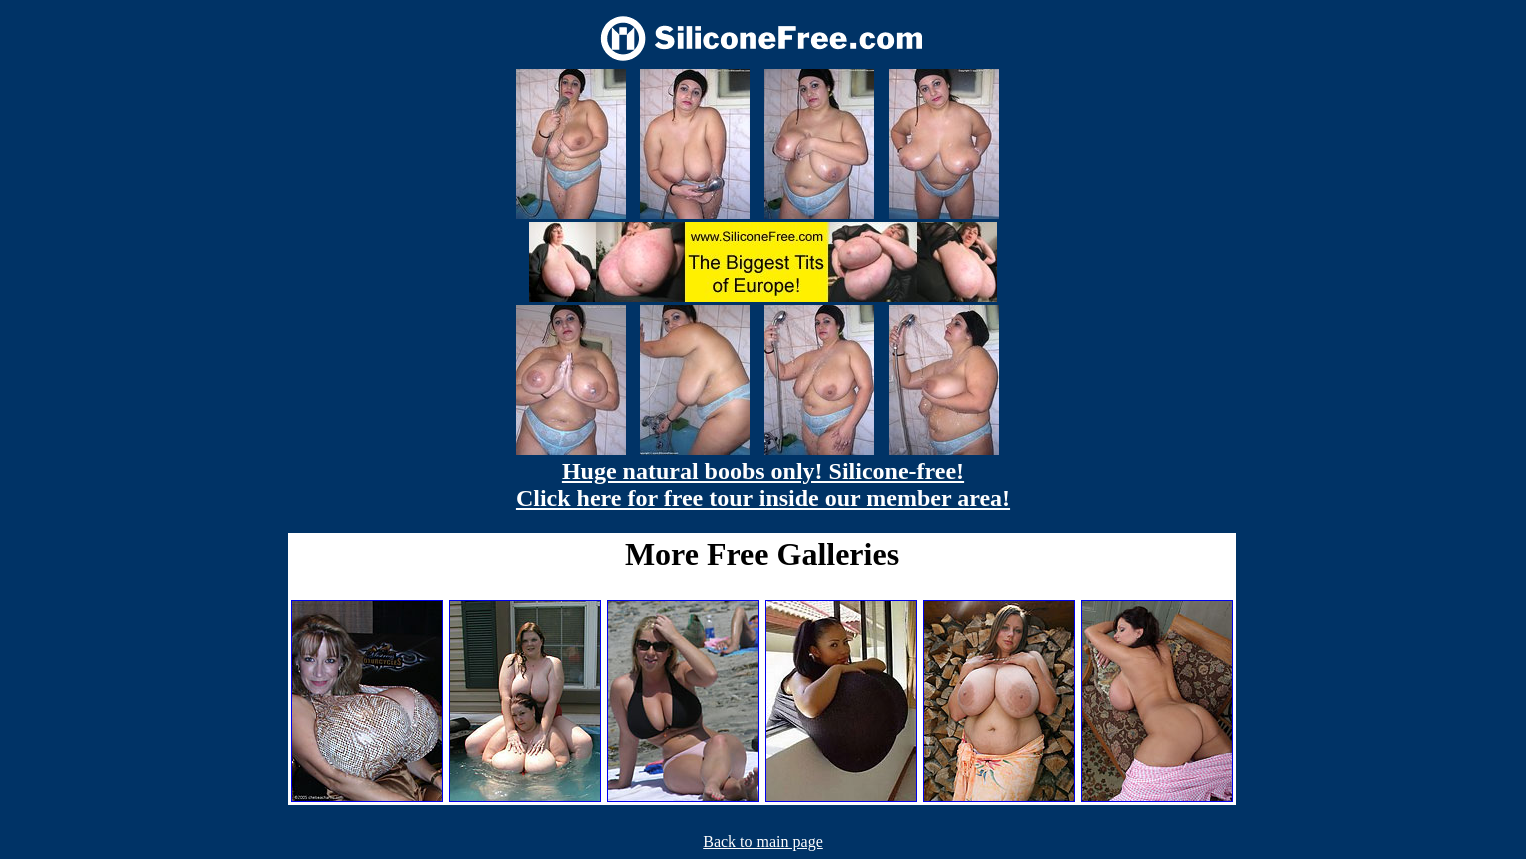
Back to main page (763, 841)
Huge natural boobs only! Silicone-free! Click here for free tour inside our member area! (763, 484)
